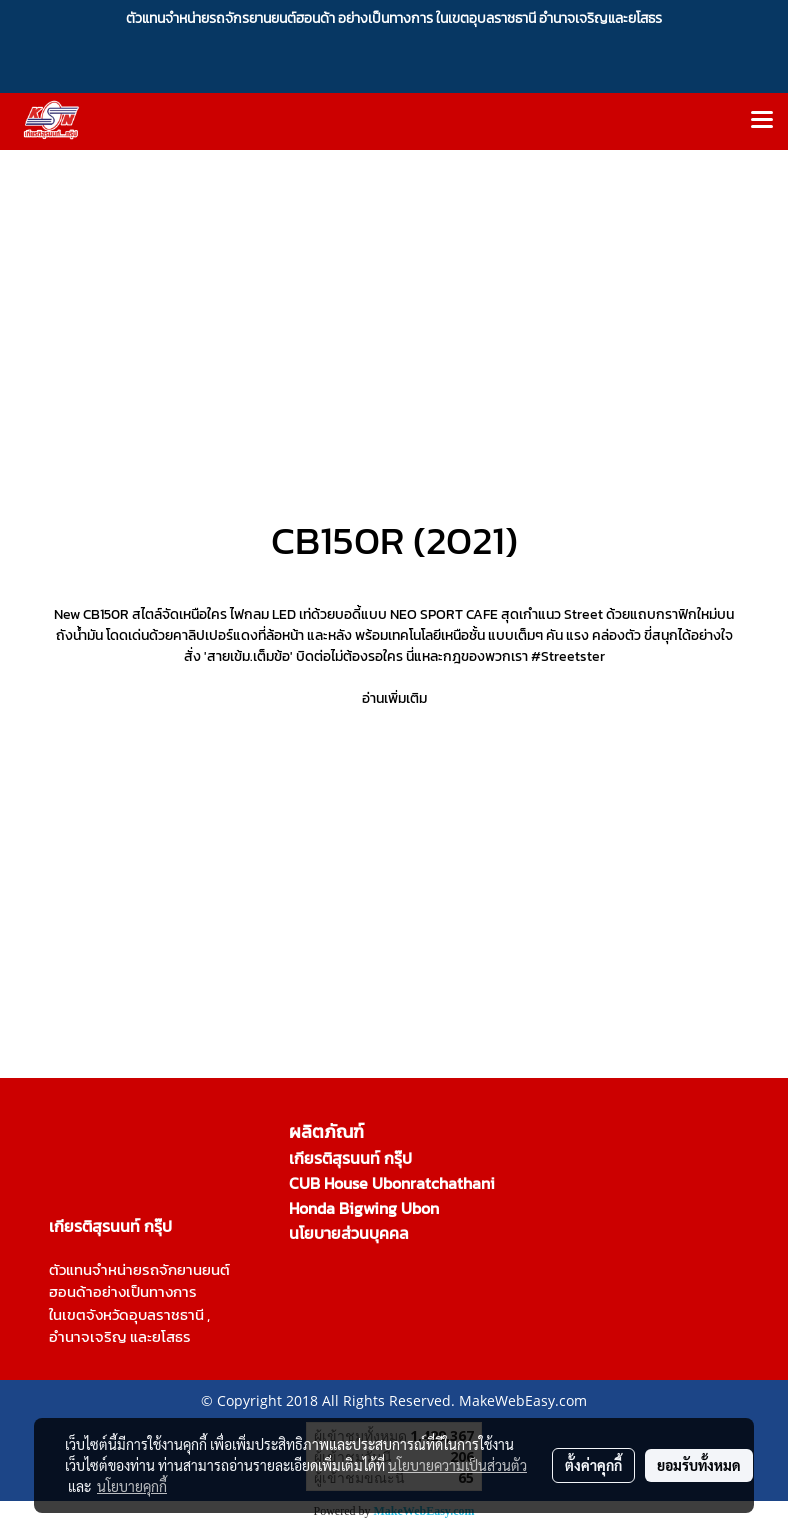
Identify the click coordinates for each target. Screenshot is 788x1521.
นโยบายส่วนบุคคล (349, 1233)
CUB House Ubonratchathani (392, 1183)
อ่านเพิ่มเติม (394, 698)
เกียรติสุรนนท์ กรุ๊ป (350, 1158)
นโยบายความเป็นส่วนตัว (457, 1465)
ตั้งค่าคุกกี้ (593, 1465)
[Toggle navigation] (762, 121)
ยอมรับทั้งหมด (699, 1465)
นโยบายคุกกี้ (132, 1486)
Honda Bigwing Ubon (364, 1208)
